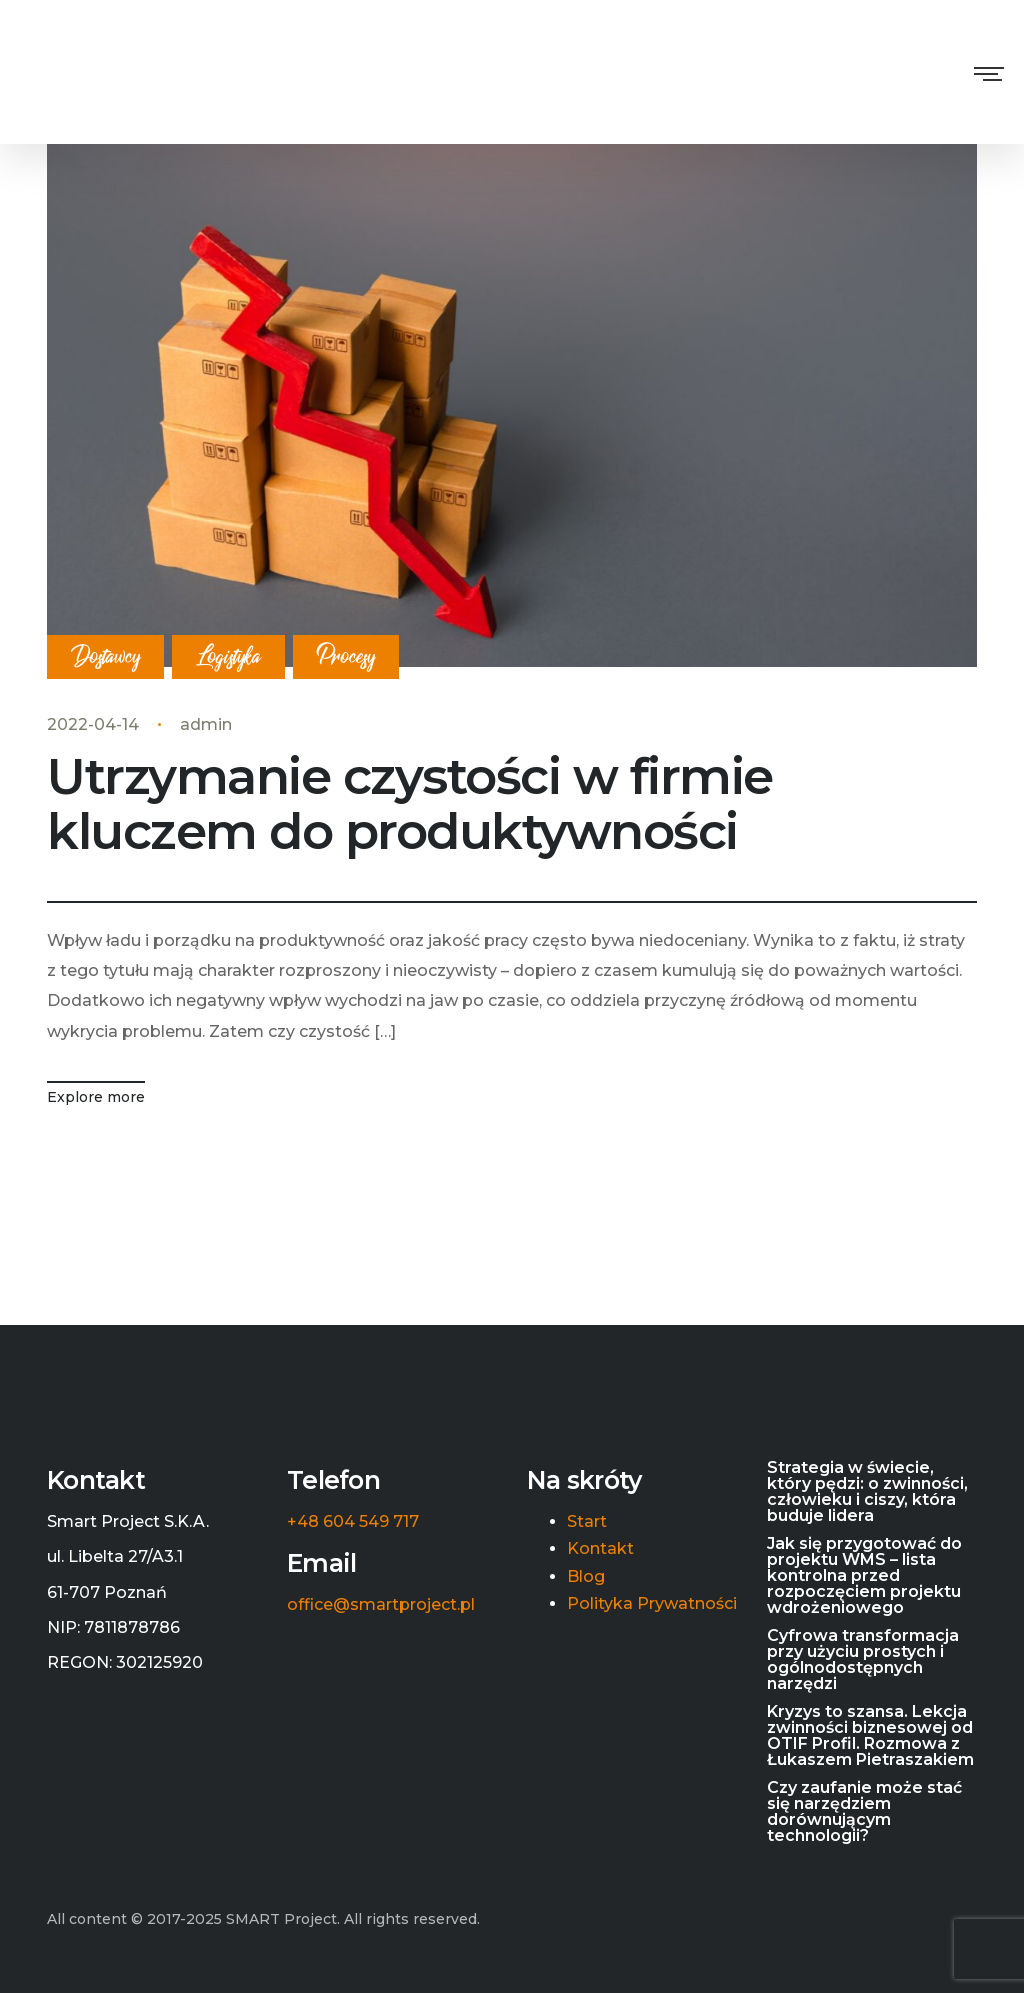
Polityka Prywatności (652, 1604)
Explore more (96, 1097)
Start (587, 1522)
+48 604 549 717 (353, 1522)
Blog (586, 1577)
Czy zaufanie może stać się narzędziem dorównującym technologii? (864, 1812)
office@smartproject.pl (381, 1605)
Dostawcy (105, 657)
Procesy (346, 657)
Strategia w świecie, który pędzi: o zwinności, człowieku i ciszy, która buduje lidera (867, 1492)
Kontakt (600, 1549)
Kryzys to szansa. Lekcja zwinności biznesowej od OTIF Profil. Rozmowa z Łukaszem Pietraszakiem (870, 1736)
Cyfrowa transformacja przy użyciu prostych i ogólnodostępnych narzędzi (863, 1660)
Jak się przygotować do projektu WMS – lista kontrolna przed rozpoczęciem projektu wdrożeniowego (864, 1576)
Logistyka (228, 657)
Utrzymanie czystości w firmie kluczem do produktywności (410, 804)
